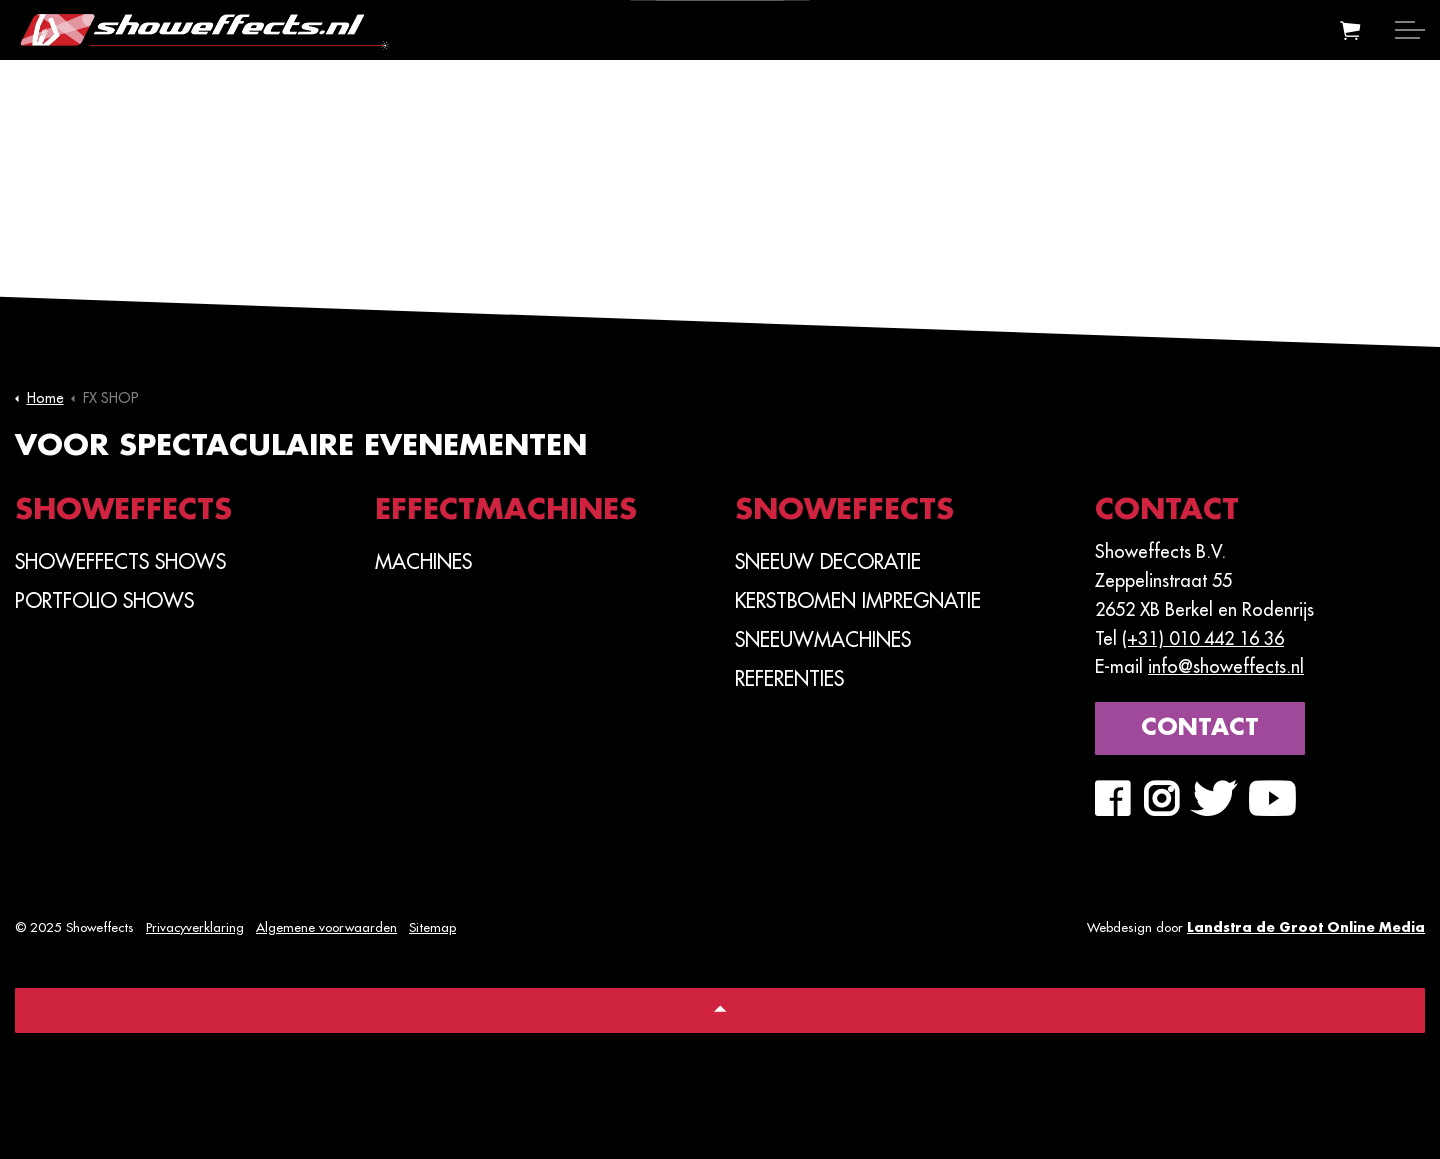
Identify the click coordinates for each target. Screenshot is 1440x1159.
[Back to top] (720, 1010)
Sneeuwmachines (823, 640)
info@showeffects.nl (1226, 667)
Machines (423, 562)
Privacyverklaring (195, 927)
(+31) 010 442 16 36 (1203, 639)
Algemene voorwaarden (326, 927)
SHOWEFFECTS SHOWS (120, 562)
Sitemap (432, 927)
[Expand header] (1410, 30)
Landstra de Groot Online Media (1306, 927)
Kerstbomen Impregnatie (858, 601)
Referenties (789, 679)
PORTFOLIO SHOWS (104, 601)
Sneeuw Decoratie (828, 562)
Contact (1200, 728)
